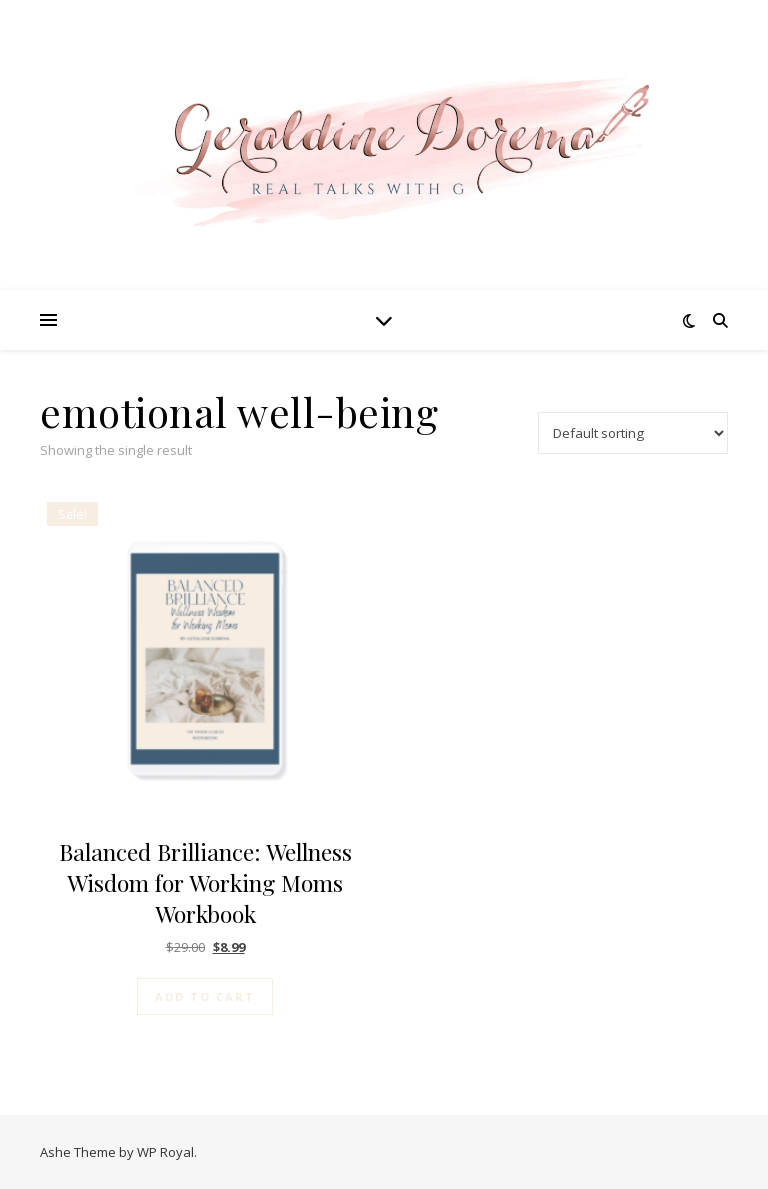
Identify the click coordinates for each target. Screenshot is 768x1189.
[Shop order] (633, 433)
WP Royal (165, 1152)
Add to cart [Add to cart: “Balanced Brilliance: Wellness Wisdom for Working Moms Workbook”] (205, 996)
